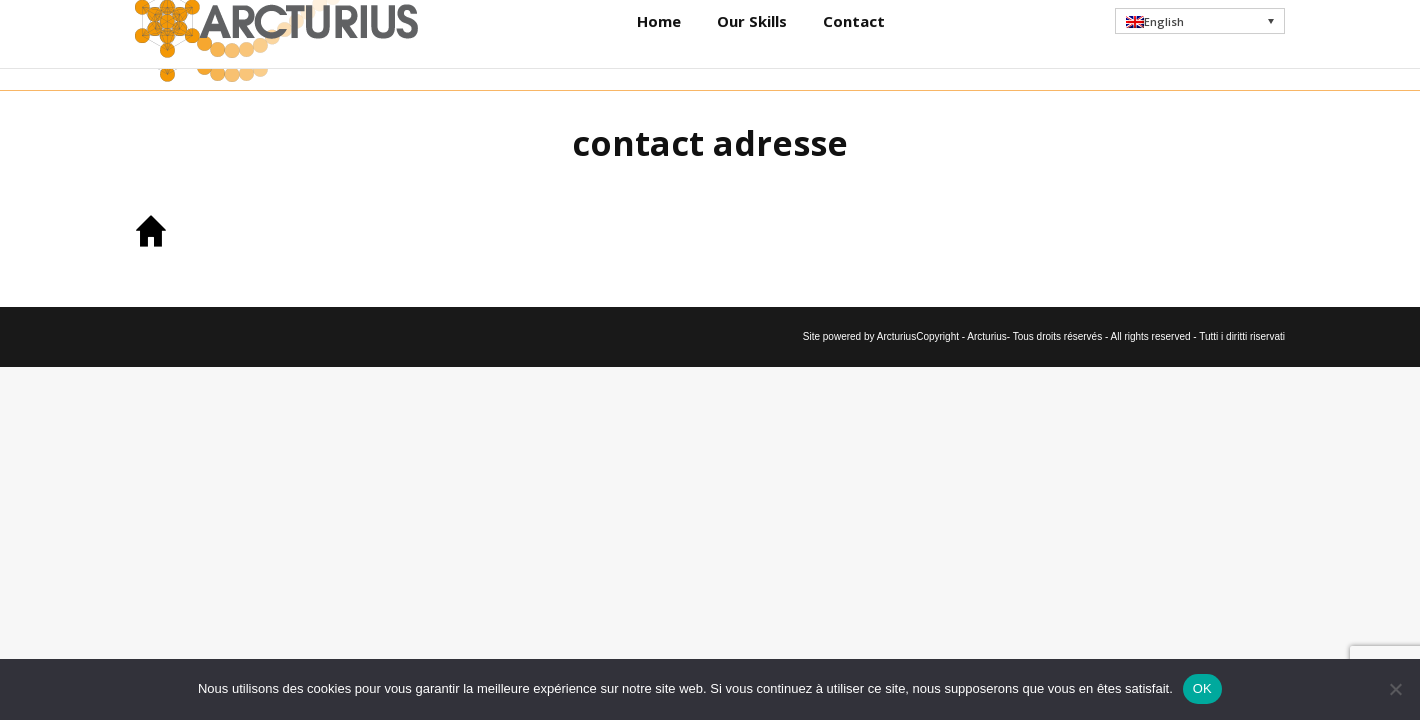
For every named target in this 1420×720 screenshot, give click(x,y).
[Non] (1395, 689)
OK (1202, 688)
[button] (1200, 44)
